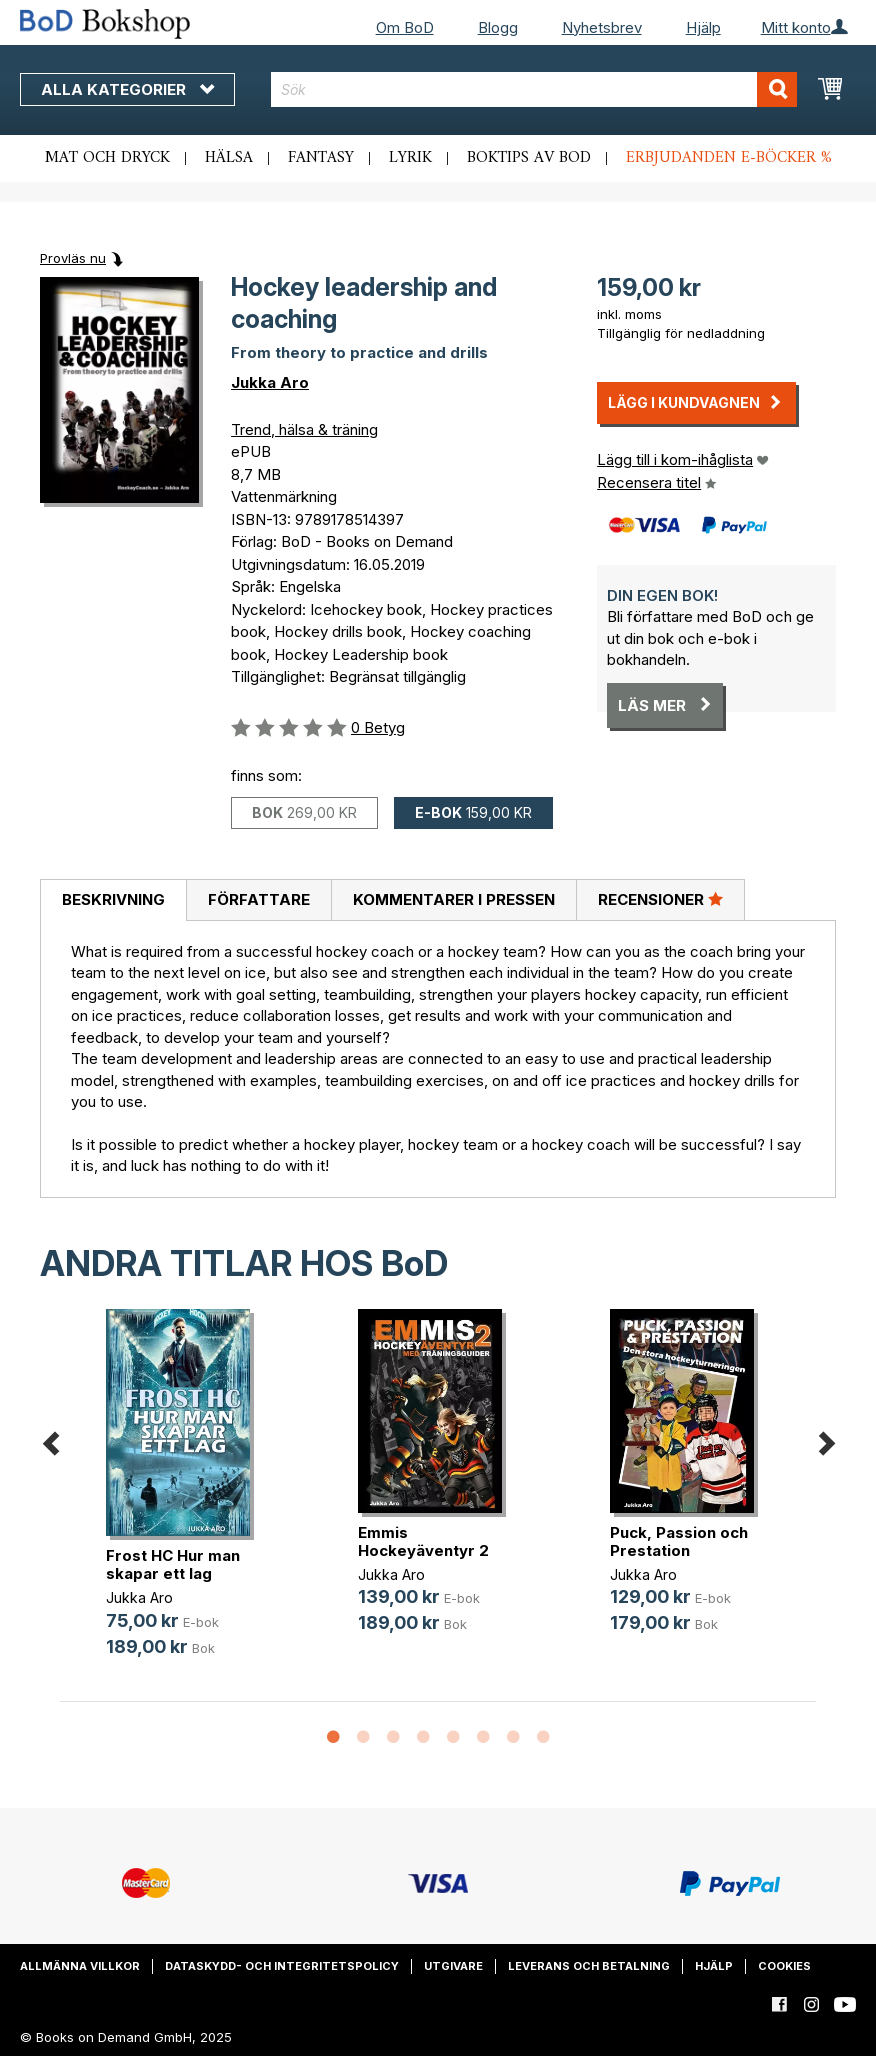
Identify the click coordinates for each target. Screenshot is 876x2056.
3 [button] (393, 1738)
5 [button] (453, 1738)
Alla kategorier (127, 89)
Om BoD (405, 27)
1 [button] (333, 1738)
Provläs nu (73, 258)
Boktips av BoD (529, 158)
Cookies (784, 1966)
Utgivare (453, 1966)
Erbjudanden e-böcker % (729, 158)
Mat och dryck (107, 158)
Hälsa (229, 158)
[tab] (113, 901)
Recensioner (660, 899)
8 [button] (543, 1738)
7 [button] (513, 1738)
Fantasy (321, 158)
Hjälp (703, 27)
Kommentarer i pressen (454, 899)
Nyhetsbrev (602, 27)
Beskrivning (113, 899)
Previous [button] (50, 1439)
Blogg (498, 27)
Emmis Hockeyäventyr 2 (423, 1541)
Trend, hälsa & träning (304, 429)
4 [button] (423, 1738)
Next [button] (826, 1439)
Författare (259, 899)
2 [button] (363, 1738)
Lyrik (410, 158)
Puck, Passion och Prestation (679, 1541)
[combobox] (534, 89)
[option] (186, 1499)
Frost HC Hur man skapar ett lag (173, 1564)
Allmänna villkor (80, 1966)
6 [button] (483, 1738)
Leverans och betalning (589, 1966)
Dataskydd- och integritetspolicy (282, 1966)
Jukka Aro (270, 382)
